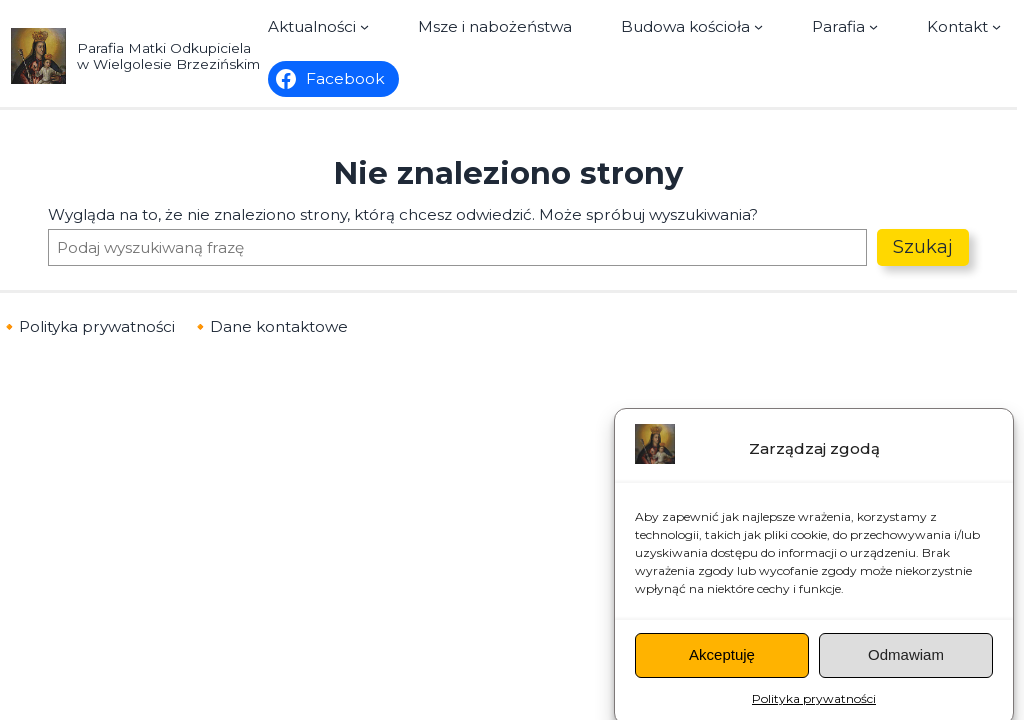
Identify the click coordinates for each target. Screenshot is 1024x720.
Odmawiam (906, 665)
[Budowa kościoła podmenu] (692, 26)
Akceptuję (722, 665)
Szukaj (923, 247)
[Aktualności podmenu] (318, 26)
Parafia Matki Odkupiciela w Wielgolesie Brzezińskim (168, 56)
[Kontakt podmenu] (964, 26)
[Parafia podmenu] (845, 26)
